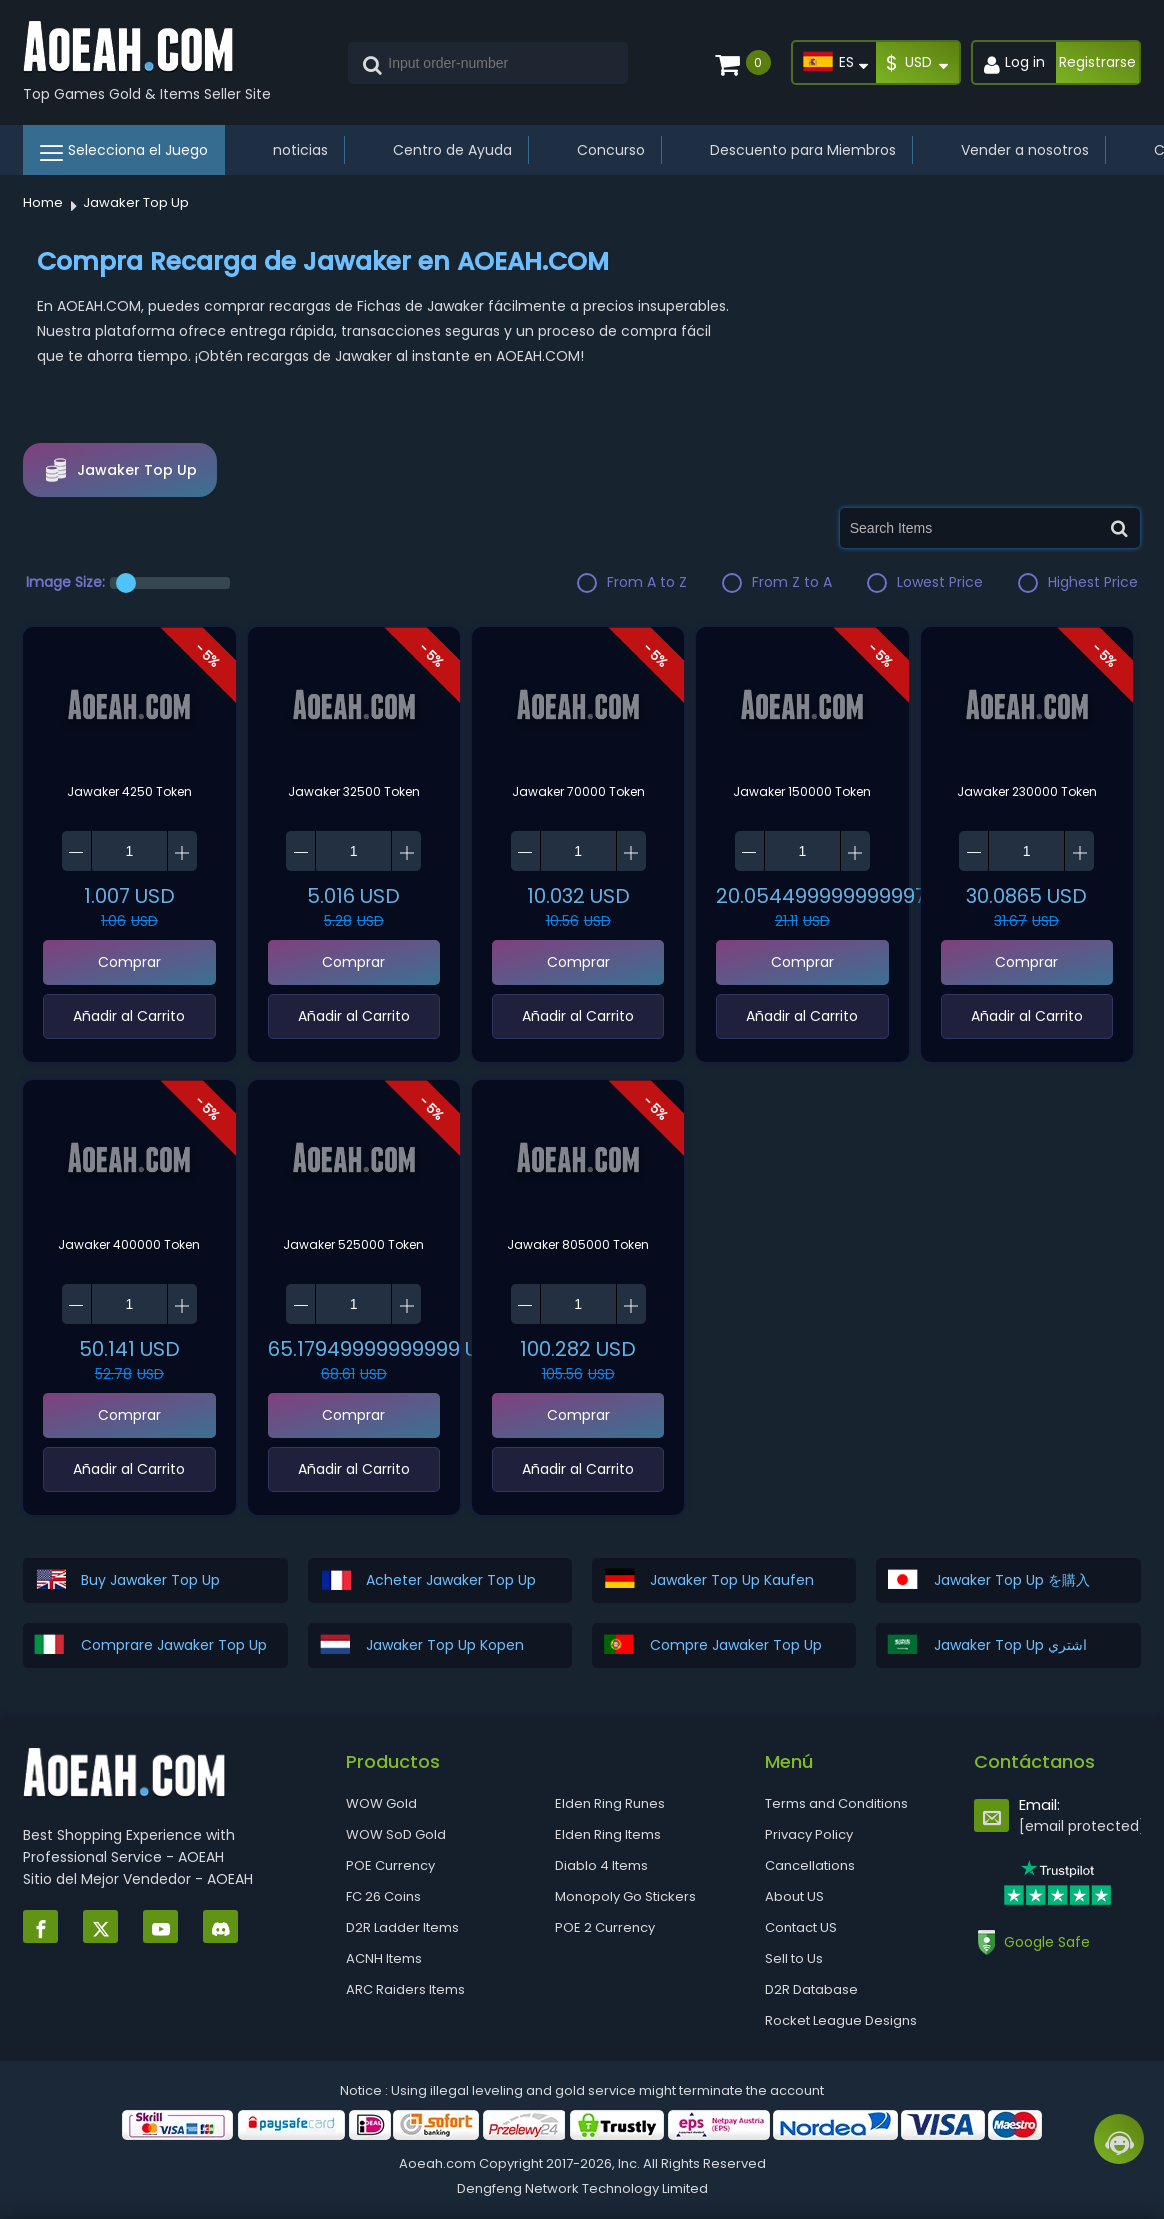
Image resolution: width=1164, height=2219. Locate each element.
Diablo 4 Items (601, 1865)
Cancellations (810, 1865)
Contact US (801, 1927)
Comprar (129, 962)
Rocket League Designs (841, 2020)
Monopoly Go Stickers (625, 1896)
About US (794, 1896)
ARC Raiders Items (405, 1989)
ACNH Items (384, 1958)
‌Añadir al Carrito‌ (129, 1016)
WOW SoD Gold (396, 1834)
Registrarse (1097, 62)
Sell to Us (794, 1958)
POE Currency (390, 1865)
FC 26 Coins (383, 1896)
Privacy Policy (809, 1834)
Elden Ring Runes (610, 1803)
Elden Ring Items (608, 1834)
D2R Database (811, 1989)
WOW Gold (381, 1803)
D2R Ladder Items (402, 1927)
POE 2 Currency (605, 1927)
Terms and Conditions (836, 1803)
